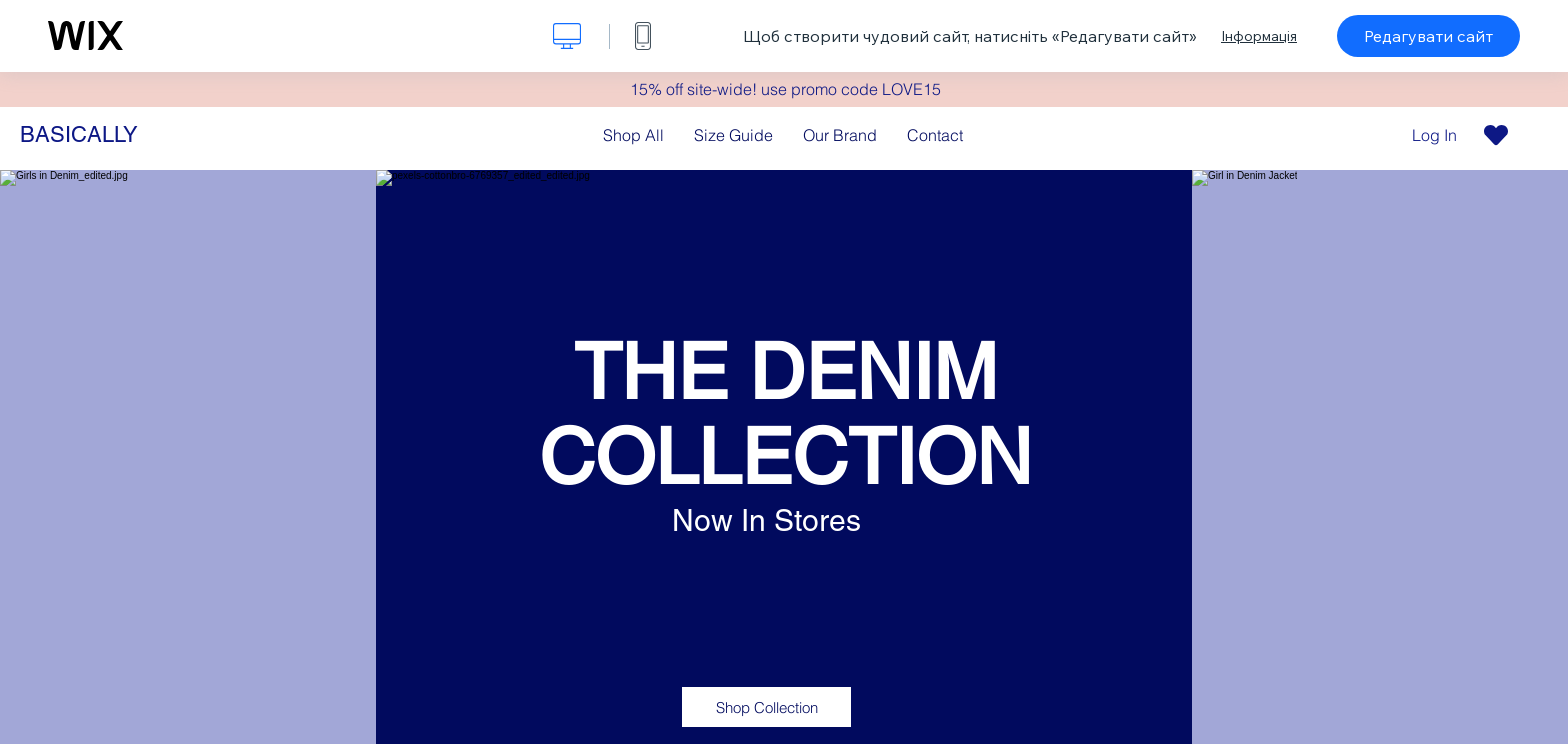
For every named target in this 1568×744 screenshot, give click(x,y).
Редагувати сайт (1428, 36)
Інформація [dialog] (1259, 36)
